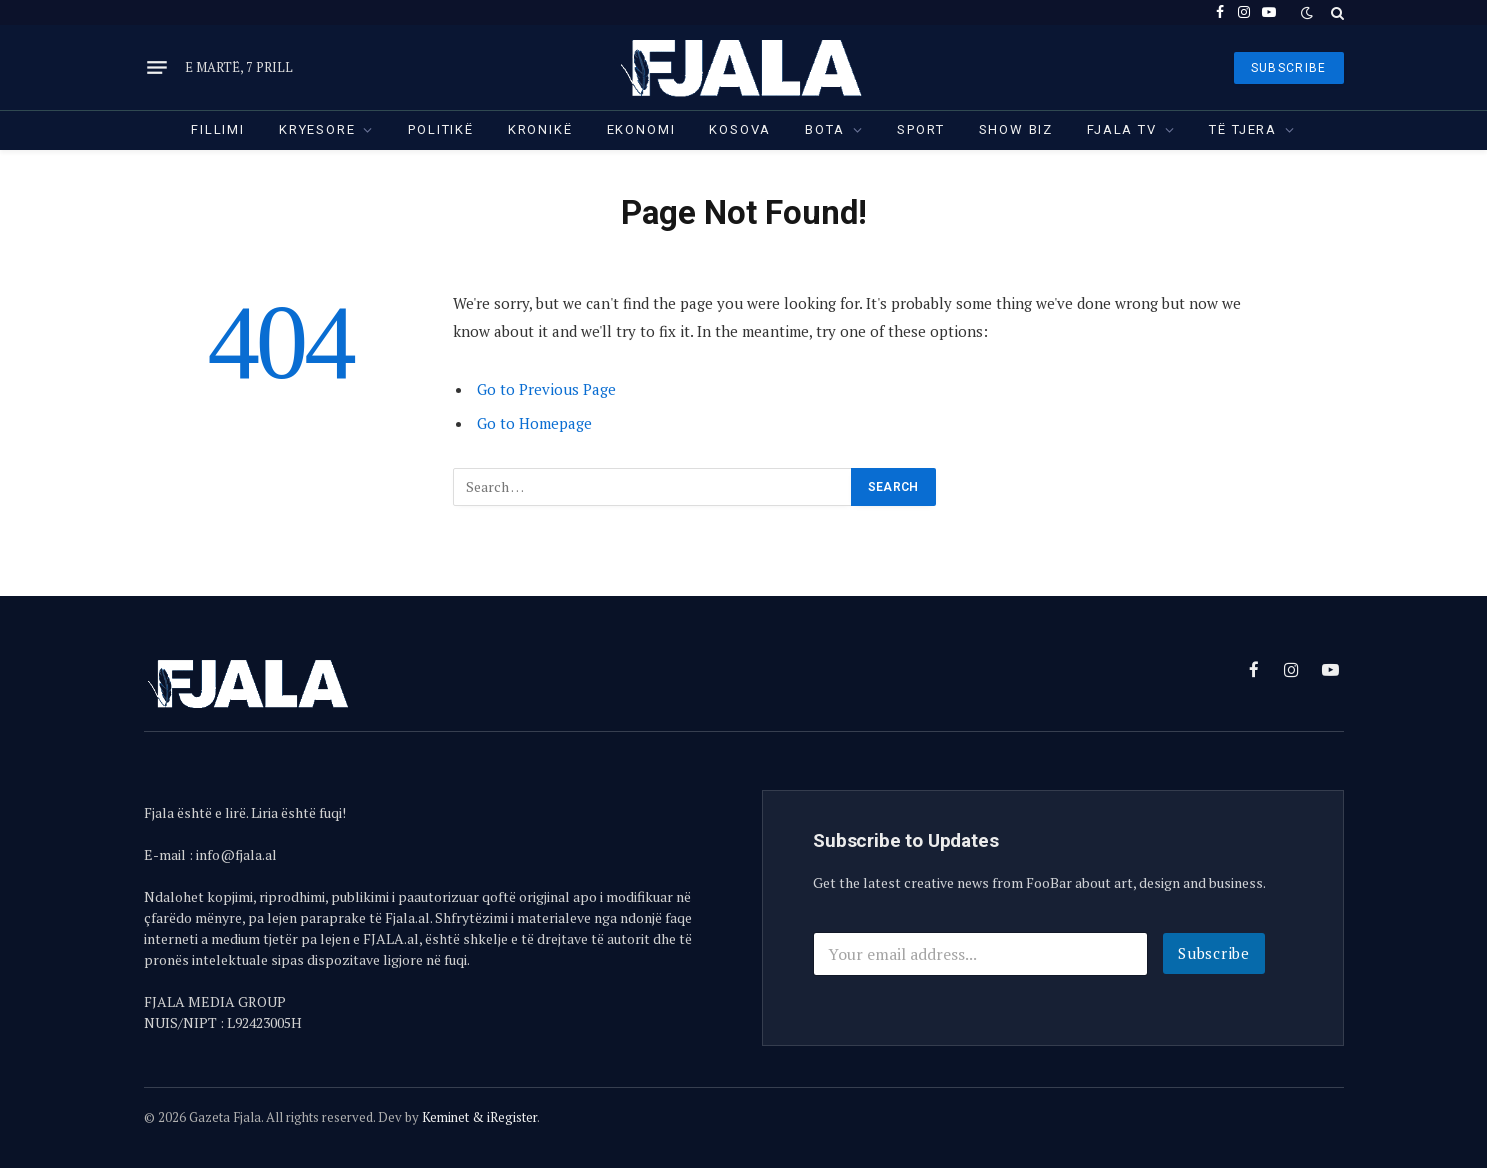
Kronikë (540, 129)
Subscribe (1214, 953)
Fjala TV (1122, 129)
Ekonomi (641, 129)
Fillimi (218, 129)
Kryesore (317, 129)
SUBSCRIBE (1289, 68)
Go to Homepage (534, 423)
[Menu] (157, 68)
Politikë (441, 129)
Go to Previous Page (546, 389)
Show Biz (1016, 129)
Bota (824, 129)
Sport (920, 129)
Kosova (740, 129)
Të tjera (1243, 129)
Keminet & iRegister (479, 1117)
